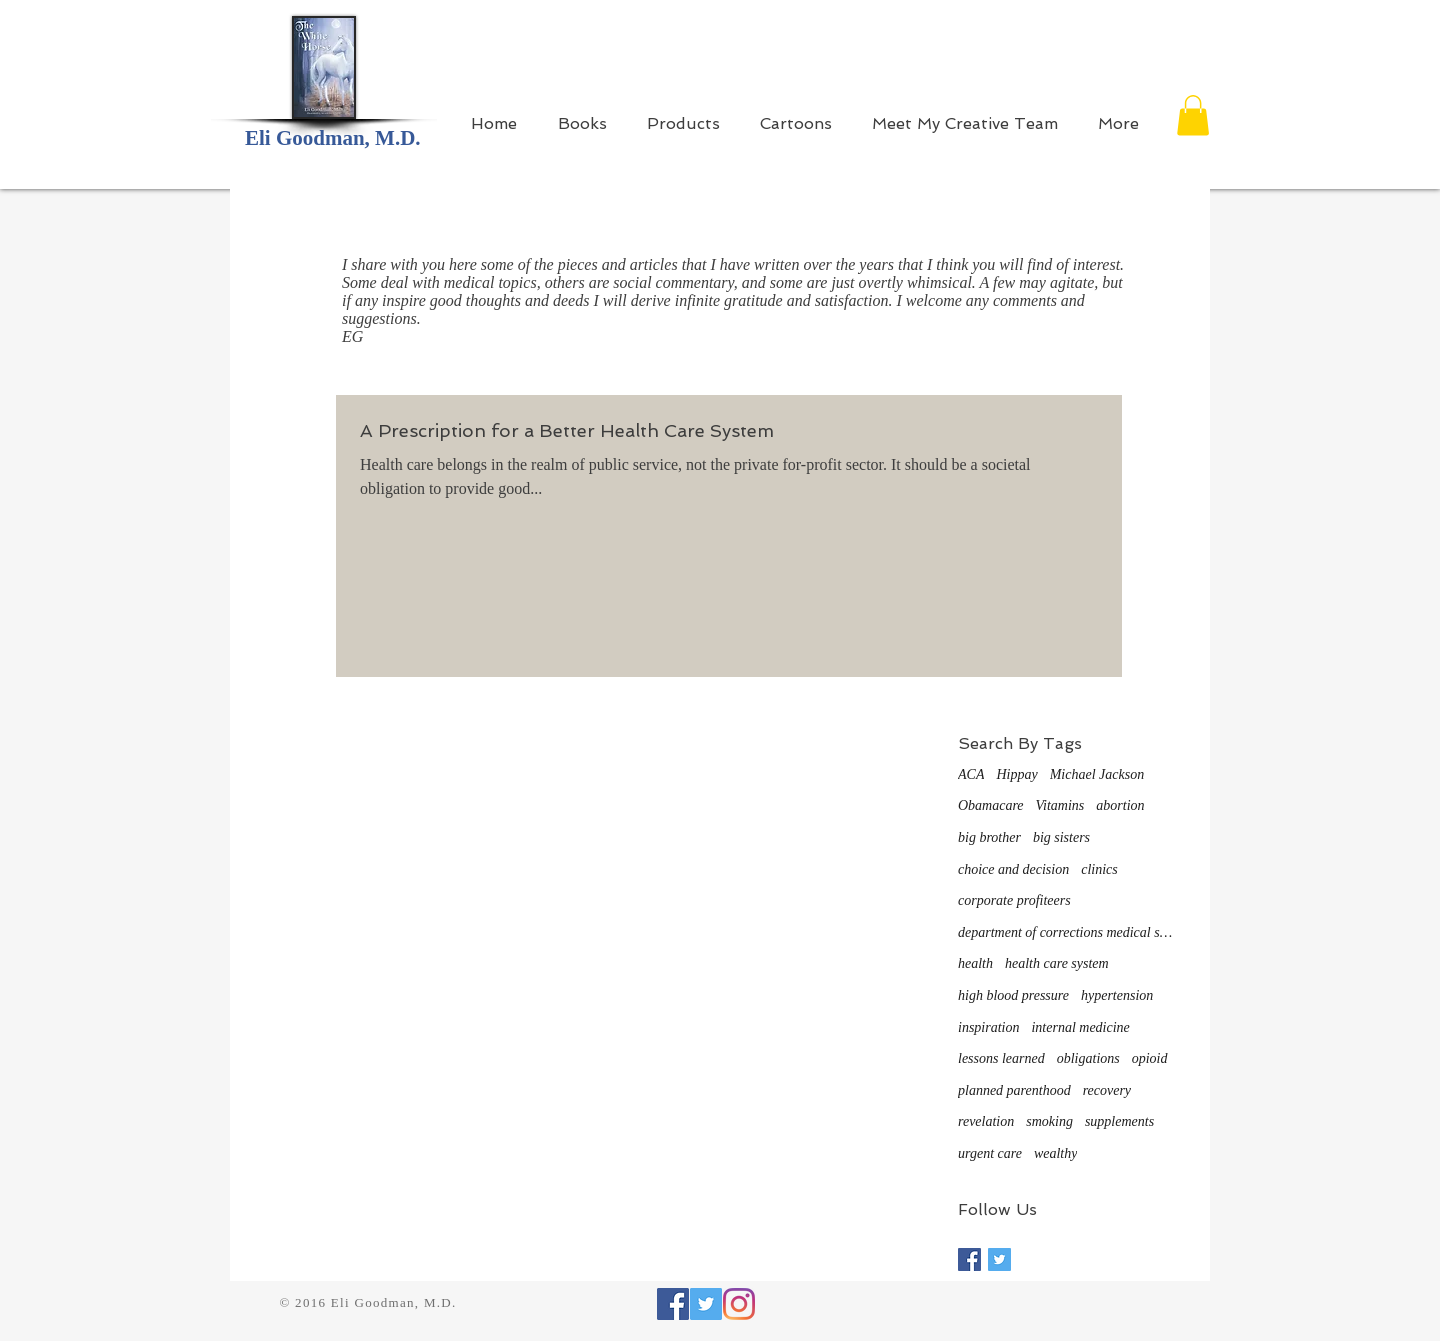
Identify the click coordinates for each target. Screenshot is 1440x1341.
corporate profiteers (1014, 900)
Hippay (1016, 774)
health (975, 963)
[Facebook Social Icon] (673, 1304)
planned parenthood (1014, 1090)
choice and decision (1013, 869)
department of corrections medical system (1068, 932)
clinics (1099, 869)
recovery (1107, 1090)
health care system (1057, 963)
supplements (1119, 1121)
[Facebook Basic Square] (969, 1259)
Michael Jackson (1097, 774)
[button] (1193, 115)
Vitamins (1060, 805)
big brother (989, 837)
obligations (1088, 1058)
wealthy (1056, 1153)
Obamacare (991, 805)
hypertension (1117, 995)
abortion (1120, 805)
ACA (971, 774)
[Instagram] (739, 1304)
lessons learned (1001, 1058)
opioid (1150, 1058)
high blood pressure (1013, 995)
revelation (986, 1121)
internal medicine (1080, 1027)
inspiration (988, 1027)
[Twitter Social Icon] (706, 1304)
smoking (1049, 1121)
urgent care (990, 1153)
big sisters (1061, 837)
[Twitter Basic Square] (999, 1259)
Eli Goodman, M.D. (333, 138)
